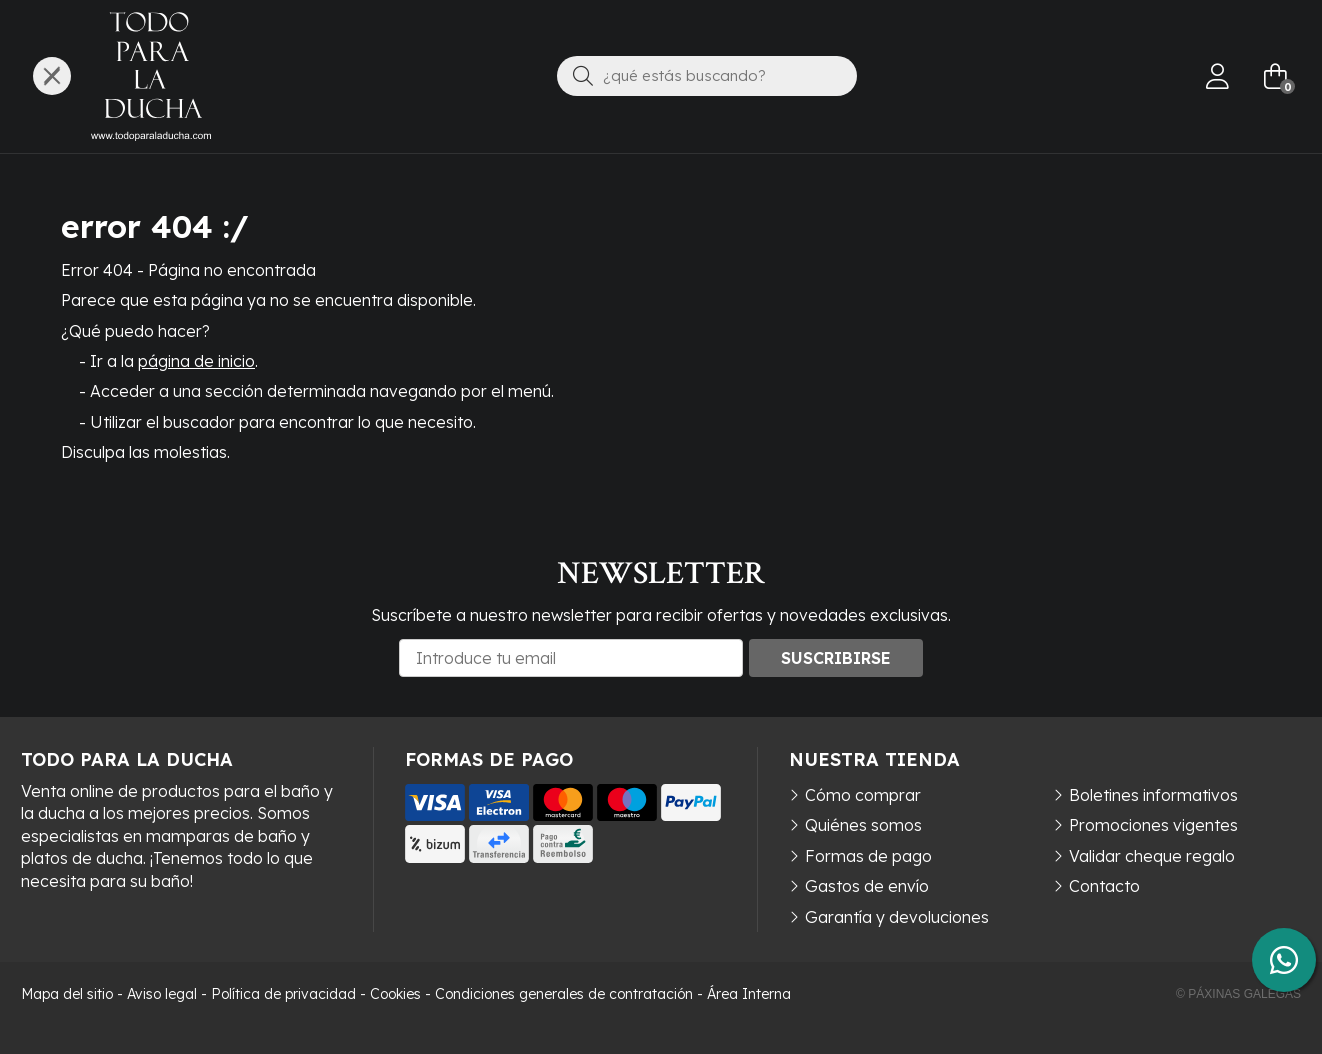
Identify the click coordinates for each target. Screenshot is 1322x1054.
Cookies (395, 994)
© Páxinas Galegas (1238, 994)
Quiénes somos (863, 825)
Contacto (1104, 886)
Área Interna (749, 994)
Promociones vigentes (1153, 825)
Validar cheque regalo (1152, 856)
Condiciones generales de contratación (564, 994)
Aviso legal (162, 994)
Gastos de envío (867, 886)
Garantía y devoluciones (897, 917)
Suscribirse (836, 658)
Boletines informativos (1153, 795)
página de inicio (196, 361)
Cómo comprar (863, 795)
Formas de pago (868, 856)
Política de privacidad (283, 994)
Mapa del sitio (67, 994)
